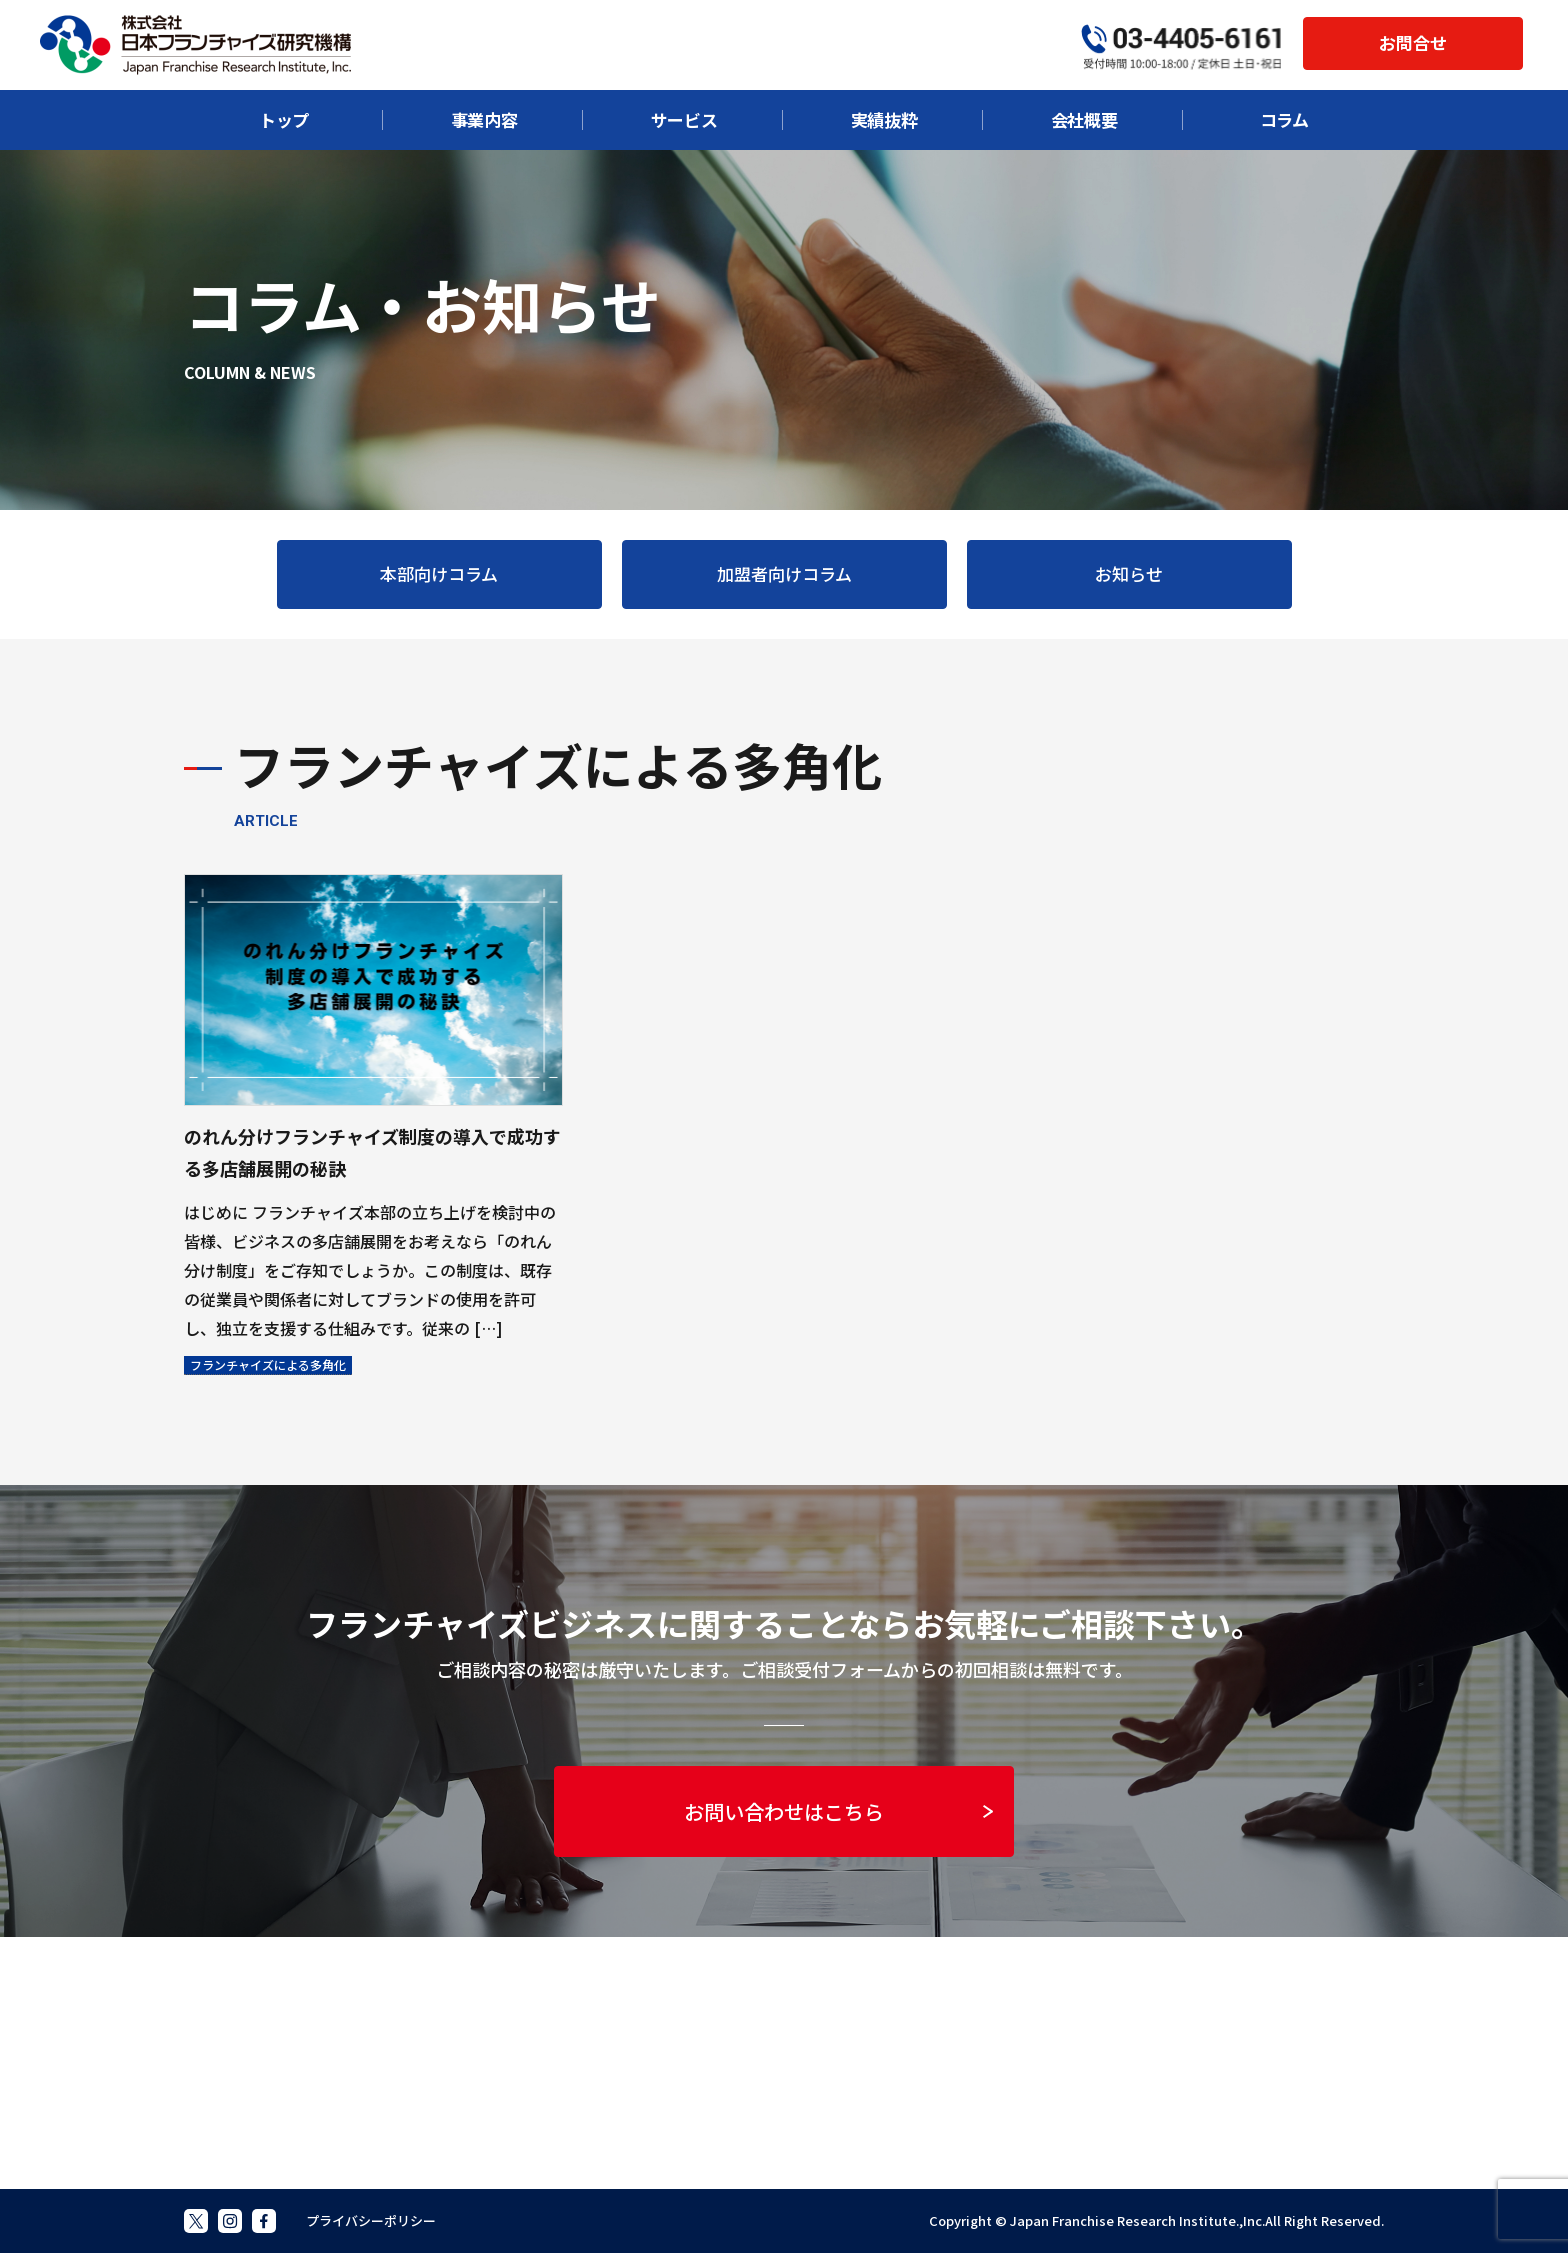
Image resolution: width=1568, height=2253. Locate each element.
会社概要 (1084, 119)
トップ (284, 119)
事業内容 (484, 119)
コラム (1284, 119)
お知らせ (1129, 573)
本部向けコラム (439, 573)
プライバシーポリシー (371, 2220)
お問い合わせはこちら (838, 1811)
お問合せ (1413, 42)
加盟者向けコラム (784, 573)
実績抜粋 (884, 119)
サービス (684, 119)
